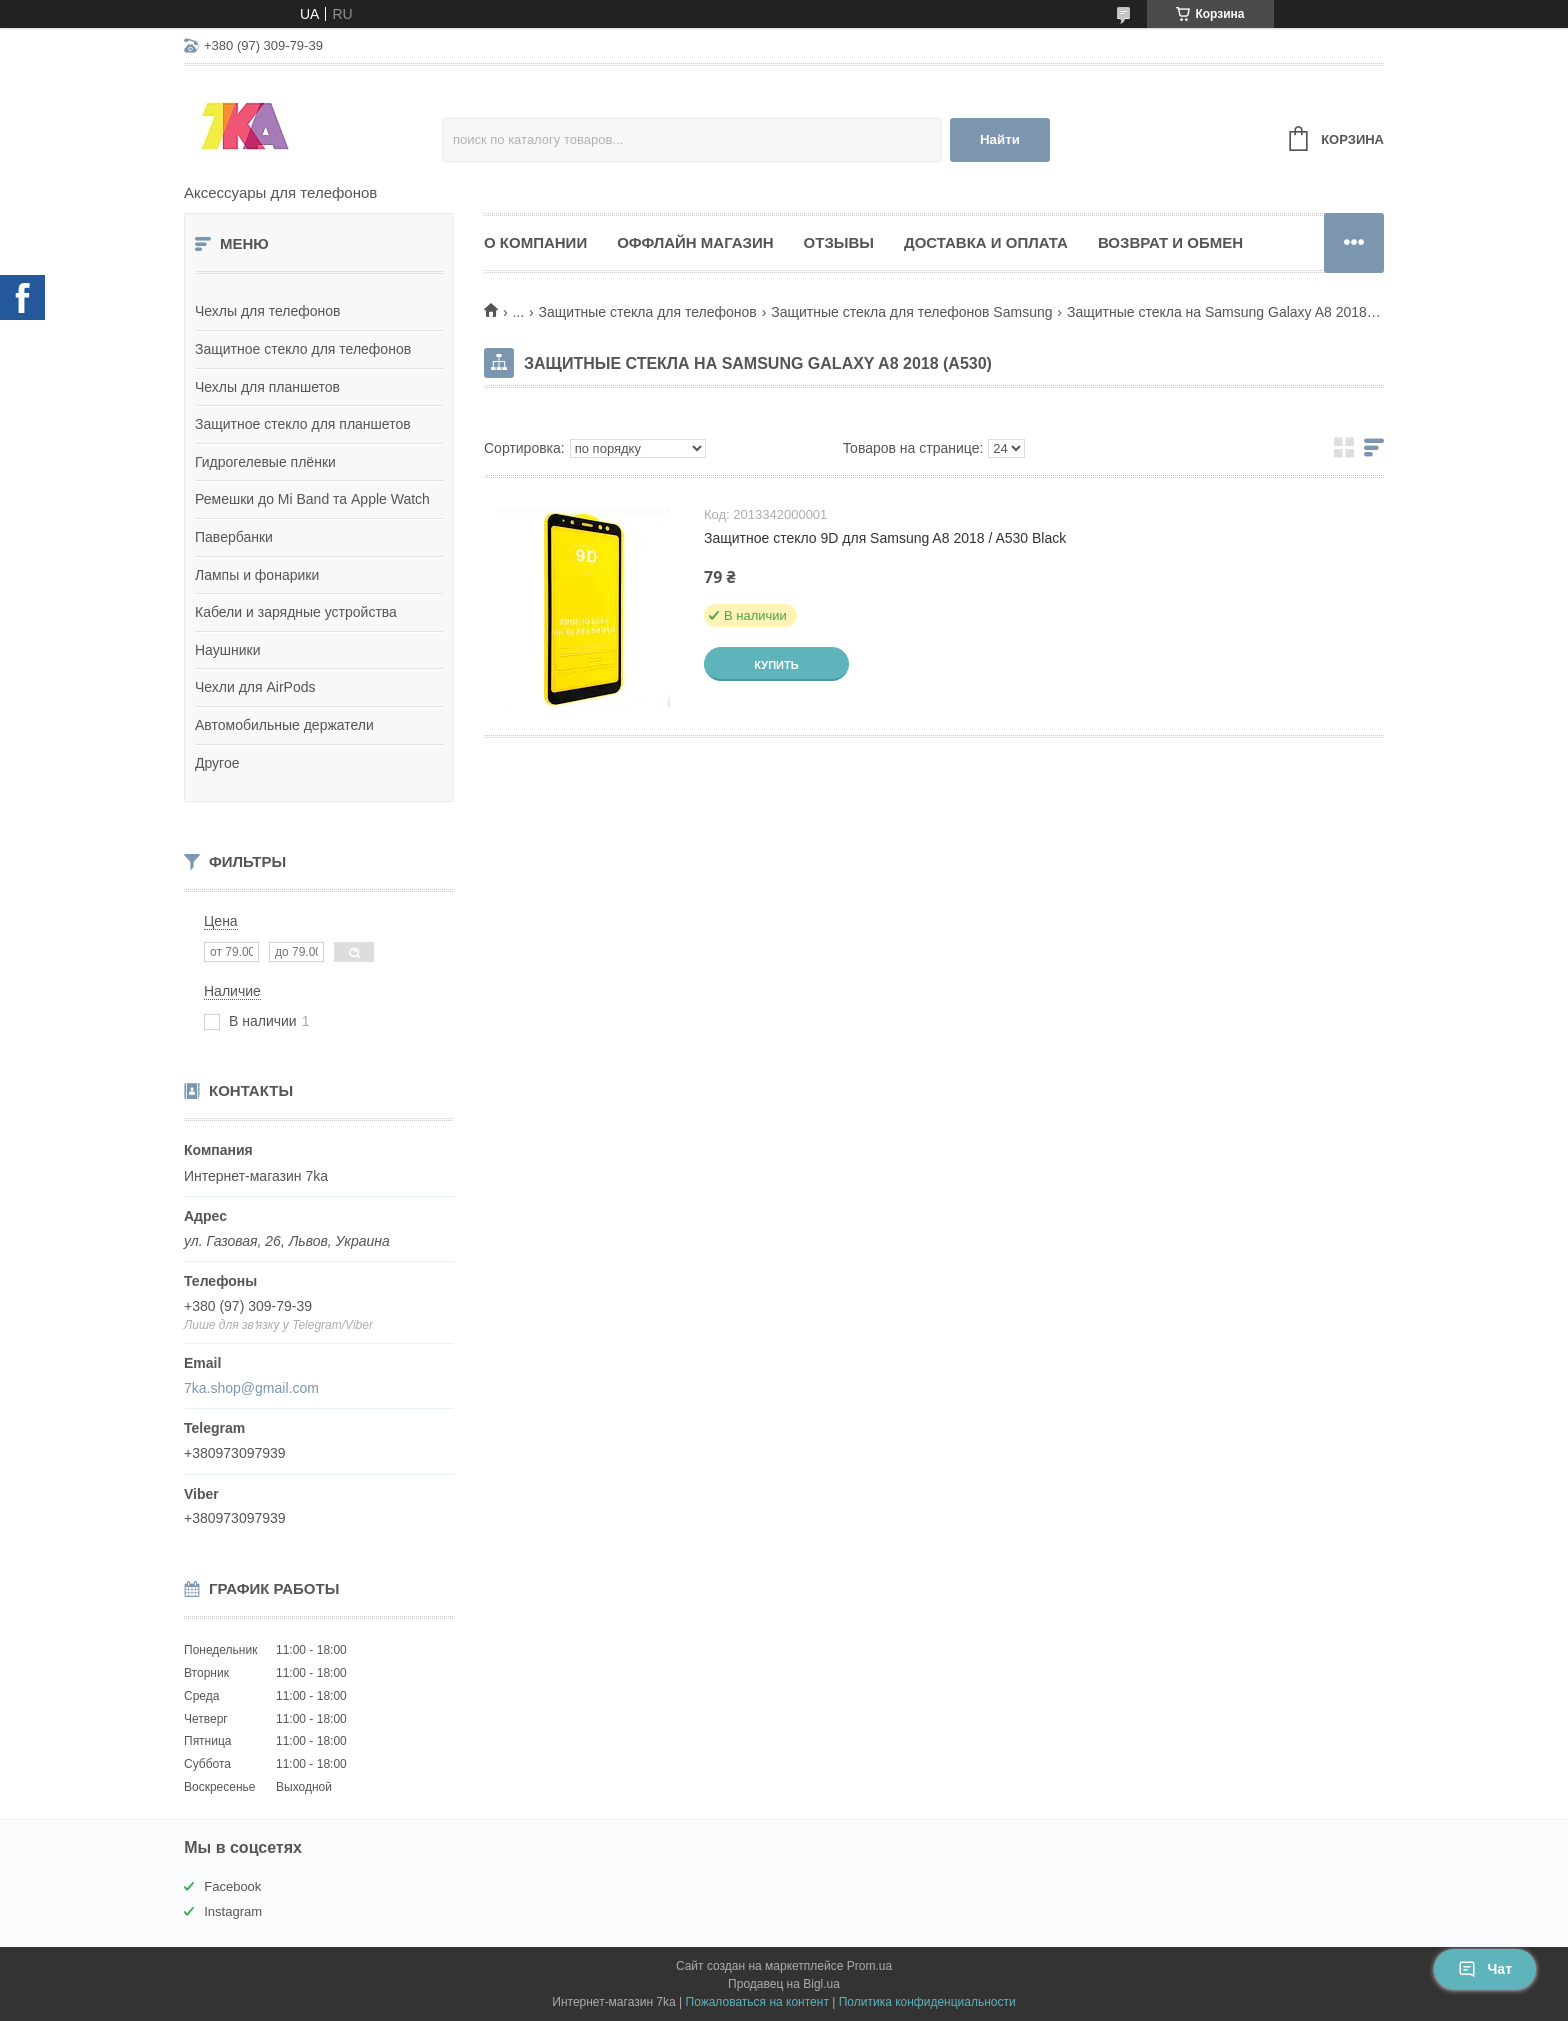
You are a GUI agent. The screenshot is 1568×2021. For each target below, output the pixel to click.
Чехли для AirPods (255, 687)
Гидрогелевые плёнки (265, 462)
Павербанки (234, 537)
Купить (776, 665)
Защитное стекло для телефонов (303, 349)
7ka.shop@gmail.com (251, 1388)
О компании (535, 242)
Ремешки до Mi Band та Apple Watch (312, 499)
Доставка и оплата (986, 242)
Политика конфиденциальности (927, 2002)
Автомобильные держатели (284, 725)
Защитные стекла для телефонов (648, 312)
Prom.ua (869, 1966)
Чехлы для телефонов (268, 311)
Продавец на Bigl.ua (784, 1984)
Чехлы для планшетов (267, 387)
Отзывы (839, 242)
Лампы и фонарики (257, 575)
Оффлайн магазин (695, 242)
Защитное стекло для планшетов (303, 424)
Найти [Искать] (1000, 139)
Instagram (233, 1911)
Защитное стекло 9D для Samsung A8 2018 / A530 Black (885, 538)
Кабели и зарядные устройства (296, 612)
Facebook (232, 1886)
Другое (217, 763)
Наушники (227, 650)
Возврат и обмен (1170, 242)
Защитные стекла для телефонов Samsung (911, 312)
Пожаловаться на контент (757, 2002)
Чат (1485, 1969)
